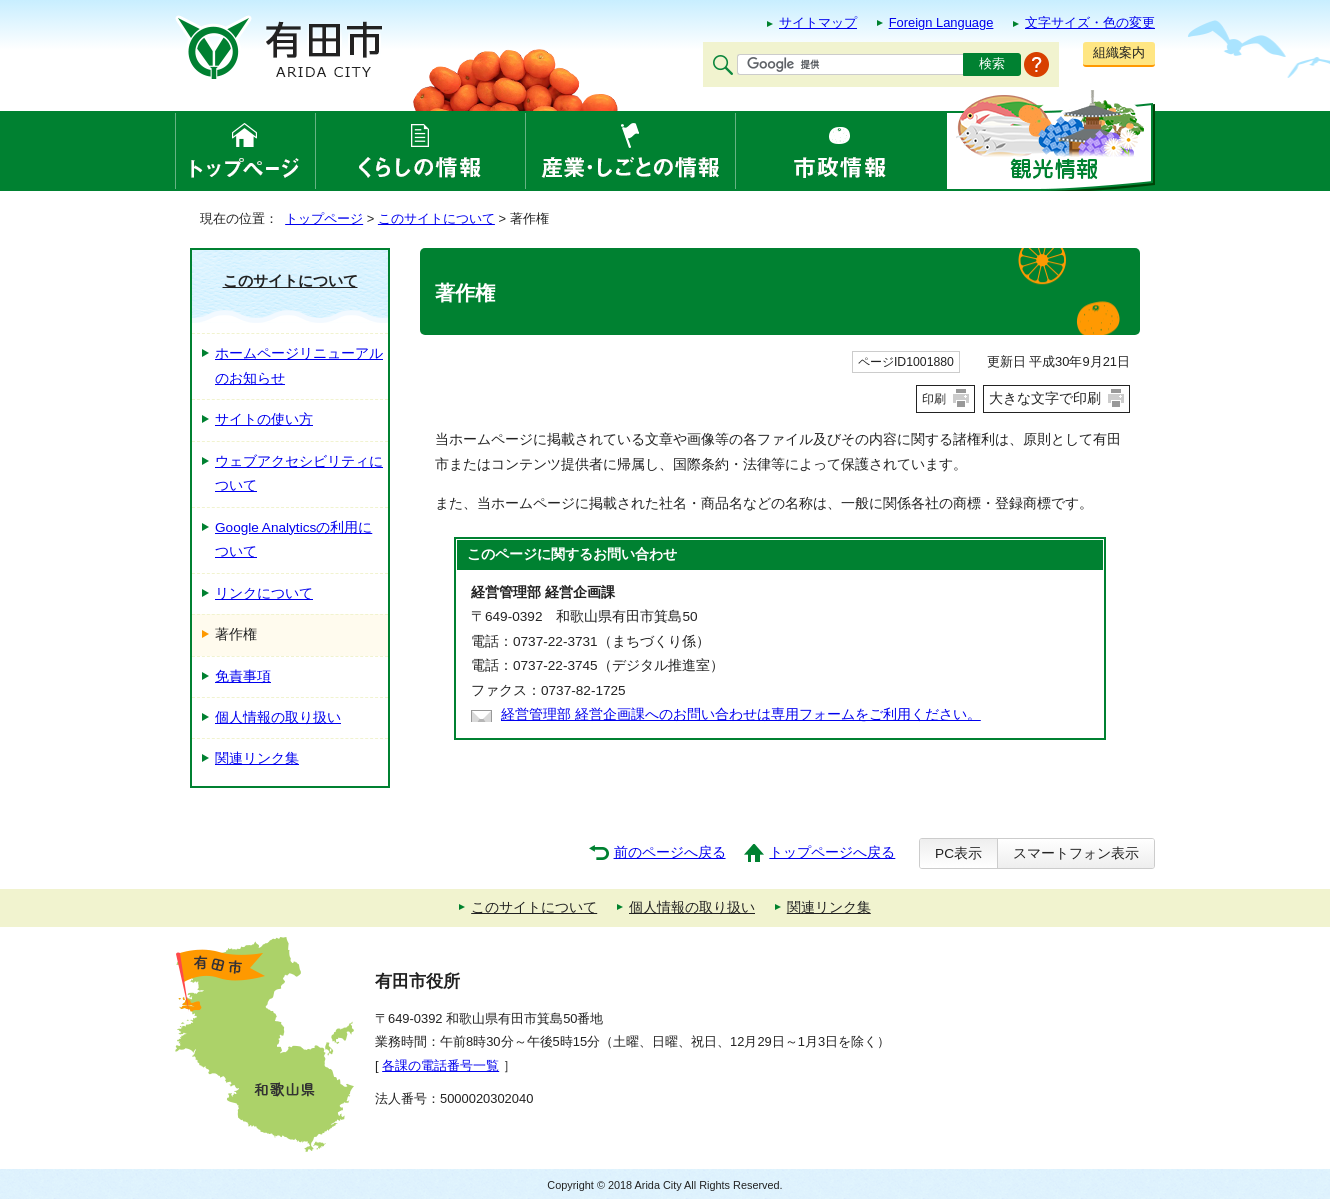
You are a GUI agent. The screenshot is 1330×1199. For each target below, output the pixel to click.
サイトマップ (818, 22)
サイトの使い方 (264, 419)
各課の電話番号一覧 (440, 1065)
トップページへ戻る (832, 852)
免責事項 (243, 676)
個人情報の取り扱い (278, 717)
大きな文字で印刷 (1045, 398)
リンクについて (264, 593)
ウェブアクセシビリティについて (299, 473)
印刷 (934, 399)
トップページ (324, 218)
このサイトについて (436, 218)
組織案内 (1119, 52)
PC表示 (958, 853)
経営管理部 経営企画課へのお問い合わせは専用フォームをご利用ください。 (741, 714)
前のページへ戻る (670, 852)
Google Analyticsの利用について (293, 539)
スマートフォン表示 (1076, 853)
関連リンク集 (257, 758)
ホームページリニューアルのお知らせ (299, 365)
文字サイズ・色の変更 (1090, 22)
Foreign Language (941, 22)
